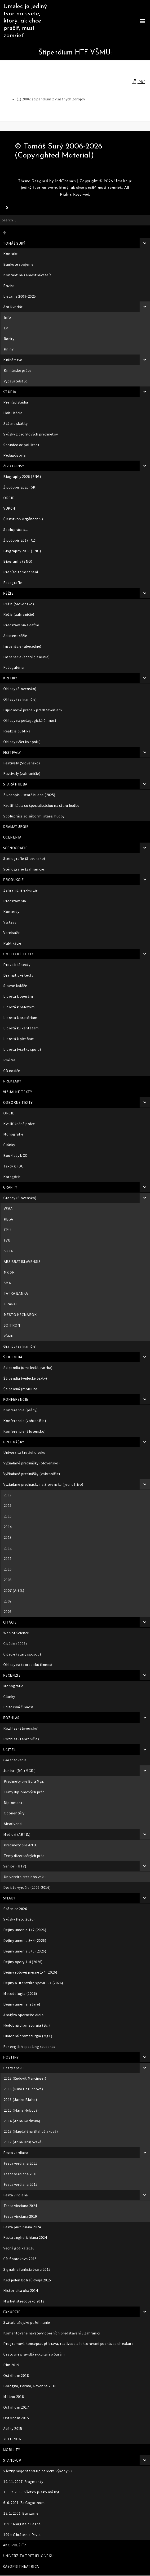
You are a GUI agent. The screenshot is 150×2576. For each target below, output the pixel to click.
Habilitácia (12, 412)
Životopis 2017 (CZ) (20, 540)
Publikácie (12, 943)
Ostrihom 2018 (16, 2375)
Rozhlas (11, 1717)
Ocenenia (12, 837)
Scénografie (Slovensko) (24, 858)
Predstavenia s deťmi (21, 625)
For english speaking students (29, 2046)
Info (7, 317)
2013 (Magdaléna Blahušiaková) (31, 2131)
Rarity (9, 338)
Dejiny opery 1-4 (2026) (22, 1961)
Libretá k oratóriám (20, 1017)
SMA (7, 1282)
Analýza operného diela (23, 2014)
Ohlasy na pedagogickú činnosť (29, 720)
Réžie (8, 593)
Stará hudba (15, 784)
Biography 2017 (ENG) (22, 550)
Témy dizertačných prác (24, 1855)
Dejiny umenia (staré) (21, 2004)
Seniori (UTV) (14, 1866)
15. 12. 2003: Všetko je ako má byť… (33, 2492)
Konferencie (15, 1399)
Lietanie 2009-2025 (19, 296)
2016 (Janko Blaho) (20, 2099)
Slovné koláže (15, 985)
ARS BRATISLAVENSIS (22, 1261)
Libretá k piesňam (18, 1038)
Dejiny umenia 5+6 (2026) (24, 1951)
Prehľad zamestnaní (20, 572)
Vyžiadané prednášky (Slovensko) (31, 1463)
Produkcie (13, 879)
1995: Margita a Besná (21, 2524)
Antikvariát (13, 306)
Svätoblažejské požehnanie (26, 2322)
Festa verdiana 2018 (21, 2174)
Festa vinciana (15, 2195)
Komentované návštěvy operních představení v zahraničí (51, 2333)
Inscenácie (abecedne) (22, 646)
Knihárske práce (17, 370)
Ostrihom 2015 (16, 2417)
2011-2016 (12, 2439)
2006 (8, 1611)
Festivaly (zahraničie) (21, 773)
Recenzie (12, 1675)
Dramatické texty (18, 975)
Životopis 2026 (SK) (20, 487)
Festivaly (12, 752)
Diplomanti (13, 1802)
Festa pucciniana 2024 (22, 2227)
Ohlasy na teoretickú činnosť (28, 1664)
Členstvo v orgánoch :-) (23, 518)
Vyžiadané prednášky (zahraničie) (31, 1473)
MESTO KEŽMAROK (20, 1314)
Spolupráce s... (15, 529)
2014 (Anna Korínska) (22, 2120)
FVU (7, 1240)
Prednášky (13, 1442)
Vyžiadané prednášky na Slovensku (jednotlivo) (43, 1484)
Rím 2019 (11, 2364)
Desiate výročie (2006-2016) (26, 1887)
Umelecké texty (18, 953)
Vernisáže (11, 932)
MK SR (9, 1272)
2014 (8, 1526)
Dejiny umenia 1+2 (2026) (24, 1929)
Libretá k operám (18, 996)
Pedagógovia (14, 455)
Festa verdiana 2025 (21, 2163)
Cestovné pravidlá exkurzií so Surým (34, 2354)
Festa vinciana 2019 (20, 2216)
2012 (8, 1548)
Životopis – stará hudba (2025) (29, 794)
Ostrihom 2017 (16, 2407)
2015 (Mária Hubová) (21, 2110)
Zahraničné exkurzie (20, 890)
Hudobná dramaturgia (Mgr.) (27, 2035)
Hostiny (11, 2057)
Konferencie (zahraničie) (24, 1420)
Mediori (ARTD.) (16, 1834)
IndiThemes (65, 181)
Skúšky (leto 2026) (19, 1919)
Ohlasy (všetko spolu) (21, 741)
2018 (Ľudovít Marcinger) (25, 2078)
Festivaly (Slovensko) (21, 763)
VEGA (8, 1208)
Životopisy (13, 465)
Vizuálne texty (17, 1091)
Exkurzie (12, 2311)
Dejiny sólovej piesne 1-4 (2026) (30, 1972)
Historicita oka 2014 (20, 2290)
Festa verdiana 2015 (21, 2184)
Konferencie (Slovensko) (24, 1431)
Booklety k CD (15, 1155)
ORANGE (11, 1303)
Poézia (9, 1060)
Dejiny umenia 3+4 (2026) (24, 1940)
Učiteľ (9, 1749)
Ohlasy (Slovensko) (19, 688)
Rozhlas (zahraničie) (21, 1739)
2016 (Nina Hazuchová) (23, 2089)
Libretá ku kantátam (21, 1028)
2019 (8, 1495)
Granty (10, 1187)
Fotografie (12, 582)
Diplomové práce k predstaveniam (32, 710)
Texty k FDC (13, 1166)
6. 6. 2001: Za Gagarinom (23, 2502)
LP (6, 328)
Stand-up (12, 2460)
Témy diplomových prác (24, 1792)
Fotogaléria (13, 667)
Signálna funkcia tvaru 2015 (26, 2269)
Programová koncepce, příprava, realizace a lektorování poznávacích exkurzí (68, 2343)
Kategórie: (12, 1176)
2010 (8, 1569)
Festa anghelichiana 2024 (25, 2237)
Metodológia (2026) (20, 1993)
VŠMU (8, 1335)
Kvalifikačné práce (19, 1123)
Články (9, 1144)
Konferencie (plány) (20, 1410)
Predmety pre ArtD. (20, 1845)
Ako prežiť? (14, 2545)
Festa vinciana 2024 (20, 2205)
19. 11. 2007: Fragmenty (23, 2481)
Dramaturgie (16, 826)
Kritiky (10, 678)
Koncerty (11, 911)
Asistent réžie (15, 635)
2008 (8, 1579)
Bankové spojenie (18, 264)
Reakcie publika (16, 731)
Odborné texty (18, 1102)
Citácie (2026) (15, 1643)
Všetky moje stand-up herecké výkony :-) (37, 2470)
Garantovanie (14, 1760)
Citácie (10, 1622)
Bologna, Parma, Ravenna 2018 (30, 2385)
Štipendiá (12, 1357)
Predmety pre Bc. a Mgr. (24, 1781)
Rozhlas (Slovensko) (21, 1728)
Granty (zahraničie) (20, 1346)
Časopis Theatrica (21, 2566)
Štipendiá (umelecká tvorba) (27, 1367)
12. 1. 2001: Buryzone (20, 2513)
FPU (7, 1229)
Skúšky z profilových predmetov (30, 434)
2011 (8, 1558)
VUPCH (9, 508)
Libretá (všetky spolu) (22, 1049)
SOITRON (12, 1325)
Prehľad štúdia (15, 402)
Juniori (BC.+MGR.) (19, 1770)
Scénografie (15, 847)
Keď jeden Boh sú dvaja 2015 (27, 2280)
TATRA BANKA (16, 1293)
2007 (8, 1601)
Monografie (13, 1134)
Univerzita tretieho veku (24, 1452)
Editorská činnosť (18, 1707)
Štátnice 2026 (15, 1908)
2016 (8, 1505)
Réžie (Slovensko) (18, 603)
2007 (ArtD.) (14, 1590)
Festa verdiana (15, 2152)
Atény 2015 (12, 2428)
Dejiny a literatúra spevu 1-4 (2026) (33, 1982)
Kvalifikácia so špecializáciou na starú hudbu (41, 805)
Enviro (8, 285)
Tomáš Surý (14, 243)
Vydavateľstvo (16, 381)
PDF (138, 81)
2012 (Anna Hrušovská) (23, 2142)
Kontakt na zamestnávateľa (27, 275)
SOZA (8, 1250)
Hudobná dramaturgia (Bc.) (26, 2025)
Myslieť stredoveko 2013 (23, 2301)
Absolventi (13, 1823)
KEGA (8, 1219)
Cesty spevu (13, 2067)
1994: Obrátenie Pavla (21, 2534)
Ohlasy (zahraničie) (20, 699)
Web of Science (16, 1632)
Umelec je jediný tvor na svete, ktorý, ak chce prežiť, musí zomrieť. (25, 21)
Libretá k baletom (19, 1007)
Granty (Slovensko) (19, 1197)
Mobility (11, 2449)
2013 (8, 1537)
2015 (8, 1516)
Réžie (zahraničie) (18, 614)
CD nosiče (11, 1070)
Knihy (8, 349)
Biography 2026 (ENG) (22, 476)
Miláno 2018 (13, 2396)
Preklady (12, 1081)
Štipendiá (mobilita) (21, 1389)
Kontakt (10, 253)
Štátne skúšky (15, 423)
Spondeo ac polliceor (21, 444)
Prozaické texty (16, 964)
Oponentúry (14, 1813)
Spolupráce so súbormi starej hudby (33, 816)
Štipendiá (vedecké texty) (25, 1378)
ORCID (8, 497)
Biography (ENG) (17, 561)
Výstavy (9, 922)
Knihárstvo (12, 359)
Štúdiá (9, 391)
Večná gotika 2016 (18, 2248)
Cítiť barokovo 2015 (20, 2258)
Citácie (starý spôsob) (22, 1654)
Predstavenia (14, 900)
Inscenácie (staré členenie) (26, 657)
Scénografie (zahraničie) (24, 869)
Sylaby (9, 1898)
